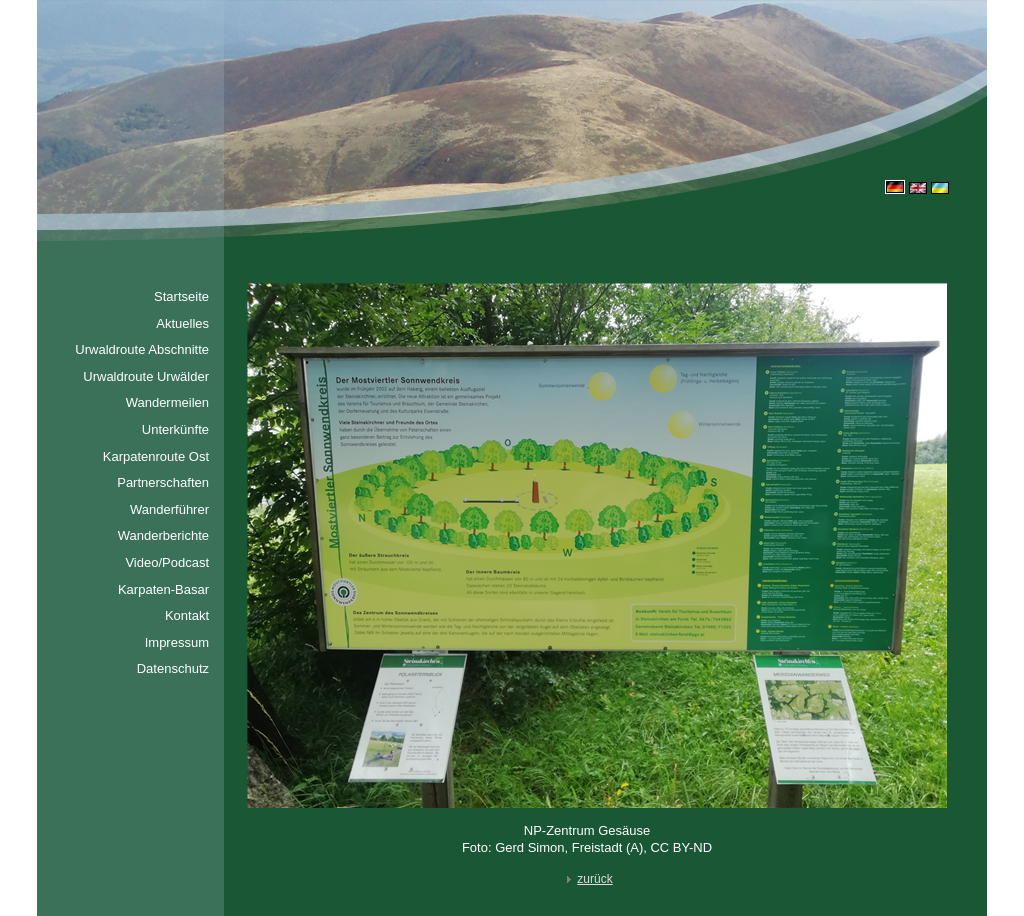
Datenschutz (173, 668)
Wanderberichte (163, 535)
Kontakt (187, 615)
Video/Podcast (167, 562)
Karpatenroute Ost (156, 456)
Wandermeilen (167, 402)
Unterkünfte (175, 429)
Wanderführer (169, 509)
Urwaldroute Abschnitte (142, 349)
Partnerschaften (163, 482)
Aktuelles (182, 323)
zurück (586, 879)
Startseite (181, 296)
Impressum (177, 642)
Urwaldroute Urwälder (146, 376)
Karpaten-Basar (163, 589)
